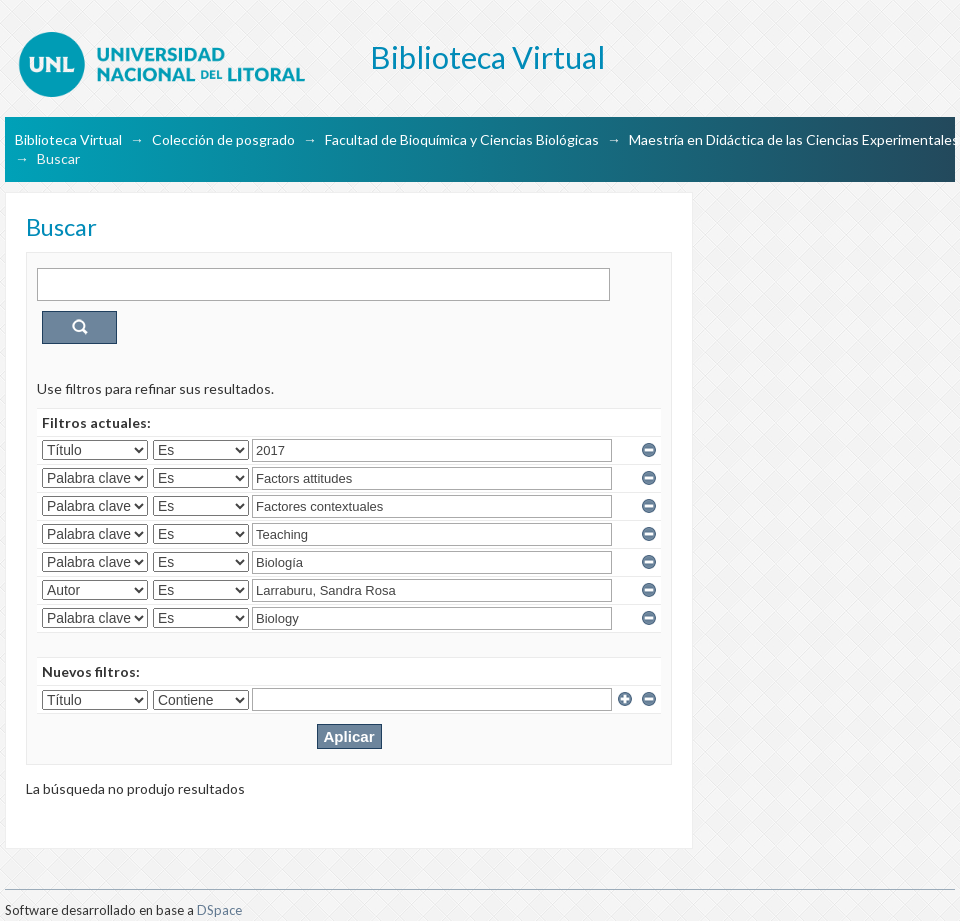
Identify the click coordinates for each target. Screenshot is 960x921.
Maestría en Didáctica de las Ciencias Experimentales (794, 139)
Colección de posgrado (223, 139)
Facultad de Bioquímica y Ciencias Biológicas (462, 139)
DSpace (219, 910)
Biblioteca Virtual (68, 139)
